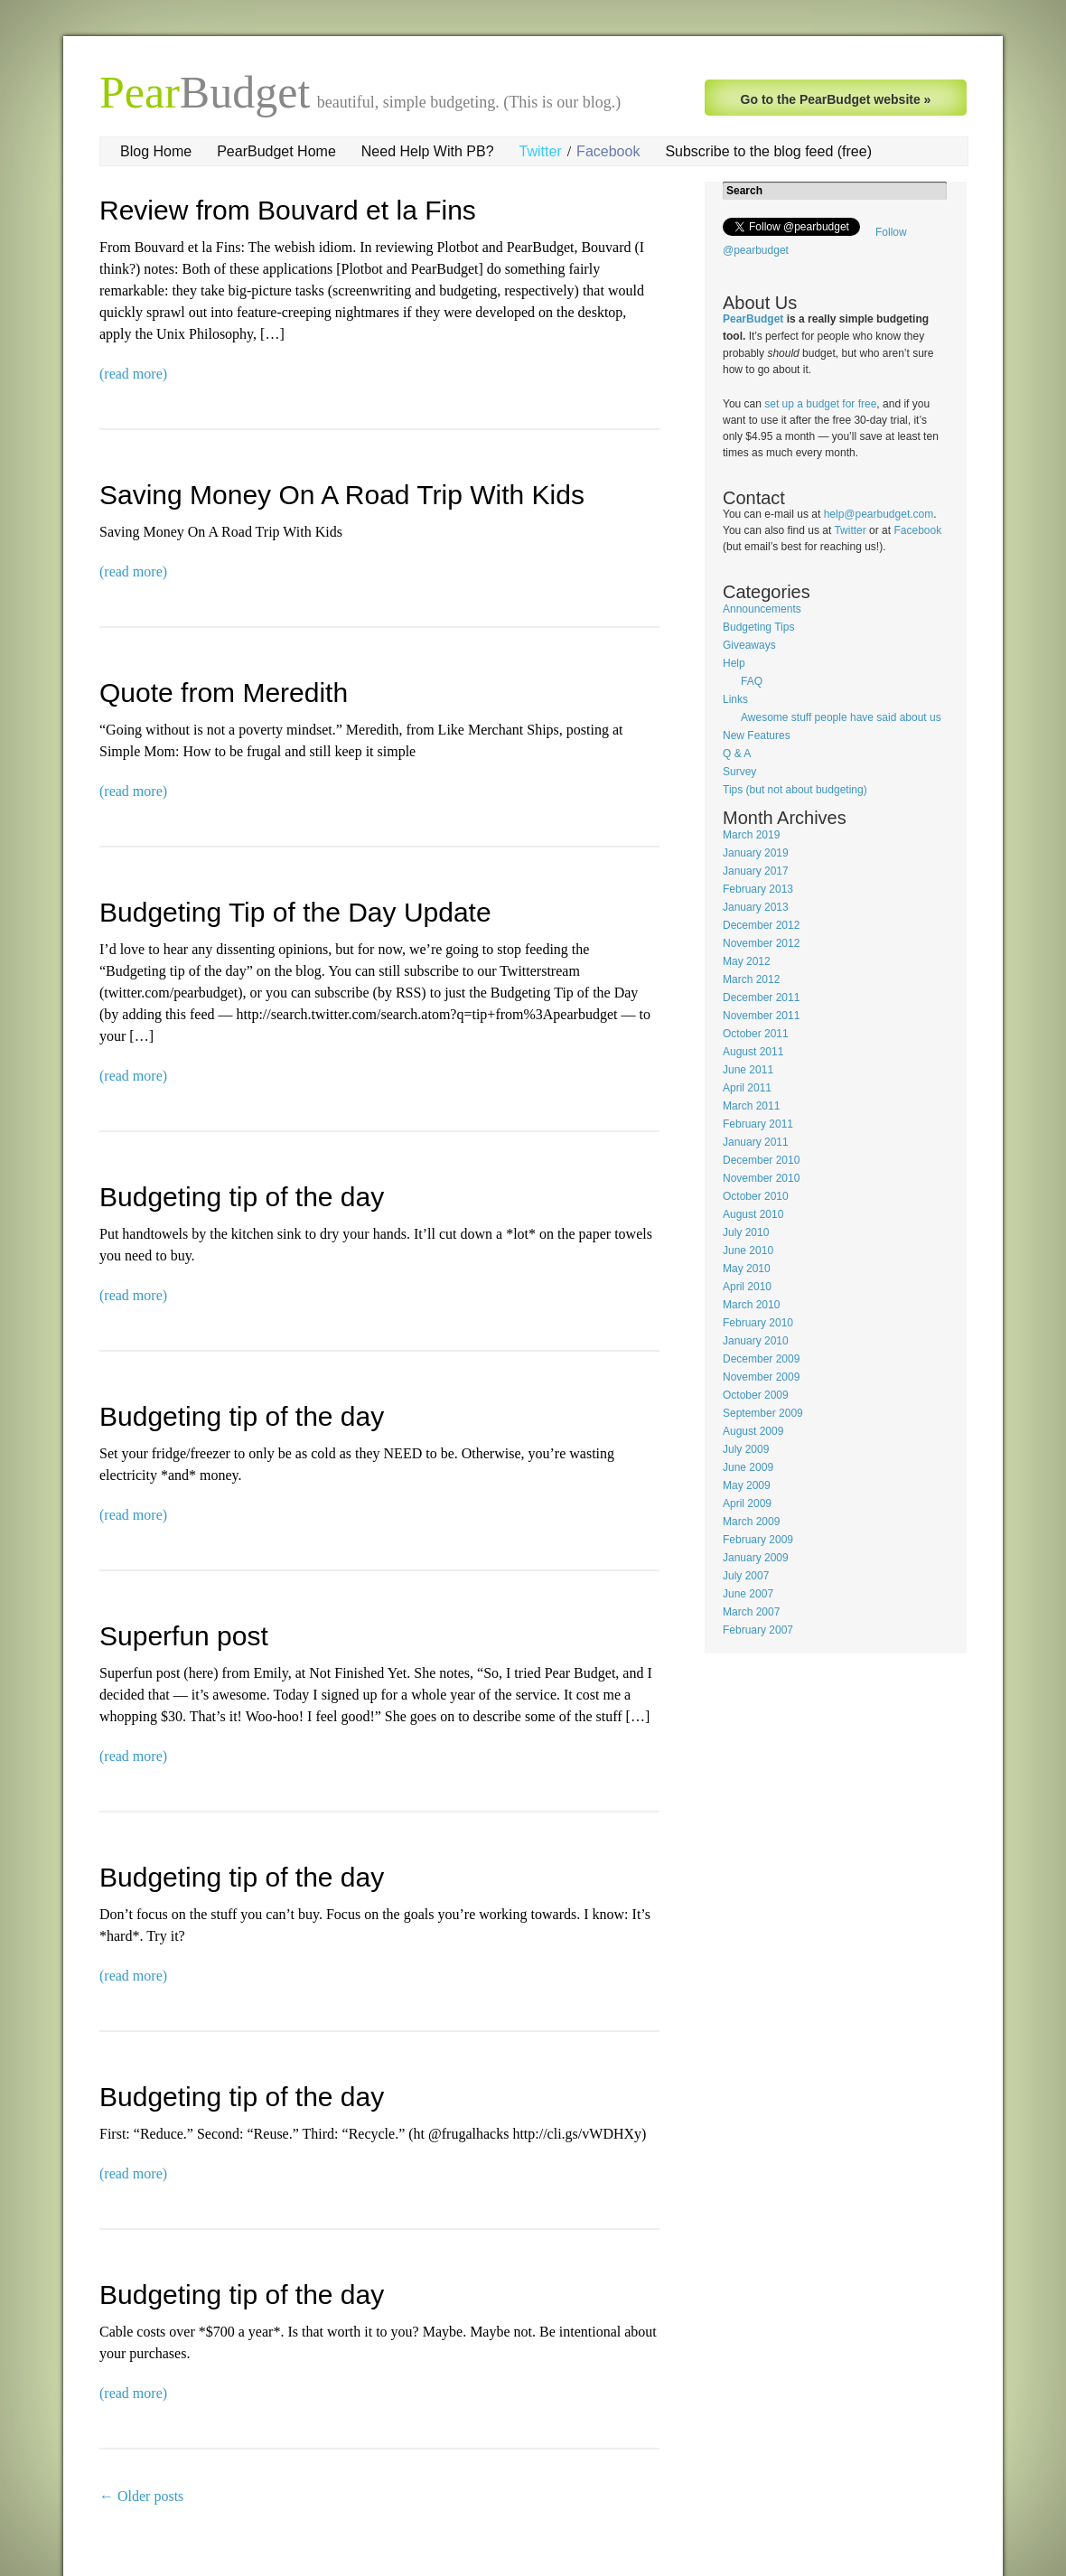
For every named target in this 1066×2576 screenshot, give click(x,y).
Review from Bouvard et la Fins (287, 210)
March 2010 (751, 1304)
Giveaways (749, 645)
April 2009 (747, 1503)
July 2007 (746, 1575)
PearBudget (753, 319)
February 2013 (758, 889)
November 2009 (761, 1377)
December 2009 (761, 1359)
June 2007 (748, 1594)
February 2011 (758, 1124)
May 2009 (747, 1485)
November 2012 (761, 943)
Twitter (540, 151)
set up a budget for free (820, 404)
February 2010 (758, 1322)
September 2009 (763, 1413)
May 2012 (747, 961)
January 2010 (756, 1341)
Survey (739, 771)
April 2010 (747, 1286)
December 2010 (761, 1160)
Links (735, 699)
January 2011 (756, 1142)
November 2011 (761, 1015)
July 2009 (746, 1449)
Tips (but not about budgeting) (795, 789)
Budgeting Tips (758, 627)
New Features (756, 735)
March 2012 (751, 979)
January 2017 (756, 871)
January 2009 (756, 1557)
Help (734, 663)
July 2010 (746, 1232)
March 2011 (751, 1106)
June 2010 (748, 1250)
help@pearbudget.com (879, 514)
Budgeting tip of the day (241, 1197)
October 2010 (756, 1196)
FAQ (751, 681)
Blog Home (156, 151)
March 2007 (751, 1612)
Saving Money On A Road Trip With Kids (341, 495)
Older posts (141, 2496)
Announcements (762, 609)
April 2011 (747, 1088)
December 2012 (761, 925)
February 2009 (758, 1539)
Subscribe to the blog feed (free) (768, 151)
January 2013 (756, 907)
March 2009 (751, 1521)
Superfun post (183, 1636)
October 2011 (756, 1033)
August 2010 (753, 1214)
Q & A (737, 753)
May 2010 (747, 1268)
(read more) (133, 373)
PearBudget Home (276, 151)
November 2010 (761, 1178)
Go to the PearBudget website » (836, 99)
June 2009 (748, 1467)
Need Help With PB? (427, 151)
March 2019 (751, 835)
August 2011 (753, 1051)
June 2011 (748, 1069)
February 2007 (758, 1630)
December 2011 (761, 997)
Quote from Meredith (223, 692)
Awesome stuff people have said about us (841, 717)
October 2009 (756, 1395)
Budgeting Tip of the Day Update (295, 912)
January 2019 (756, 853)
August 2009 (753, 1431)
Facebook (608, 151)
